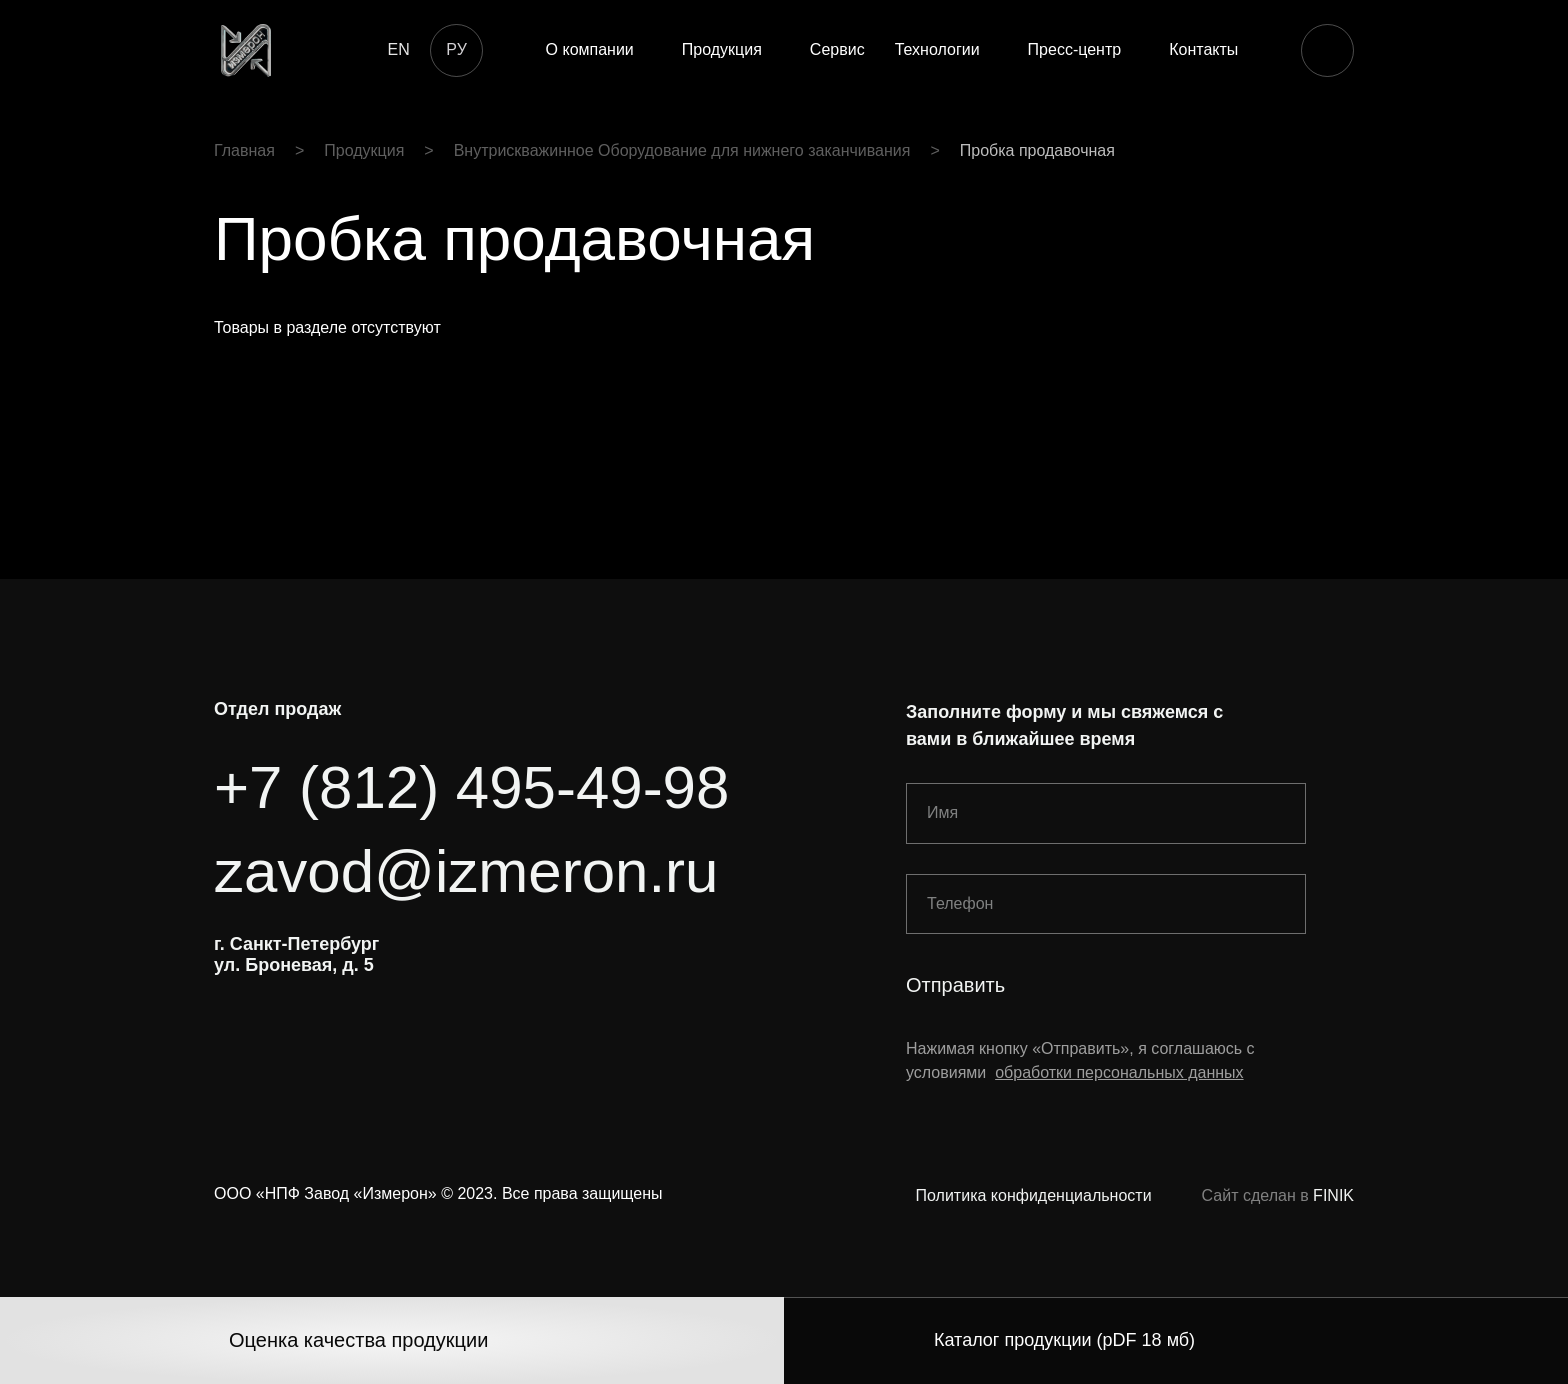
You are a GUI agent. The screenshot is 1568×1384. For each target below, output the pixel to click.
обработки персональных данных (1119, 1072)
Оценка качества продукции (358, 1340)
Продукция (722, 49)
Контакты (1203, 49)
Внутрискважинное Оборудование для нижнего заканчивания (682, 150)
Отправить (955, 985)
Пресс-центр (1075, 49)
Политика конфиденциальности (1034, 1195)
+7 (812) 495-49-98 (471, 787)
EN (398, 49)
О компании (590, 49)
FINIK (1333, 1195)
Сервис (837, 49)
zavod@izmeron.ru (466, 871)
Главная (244, 150)
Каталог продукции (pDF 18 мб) (1064, 1340)
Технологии (937, 49)
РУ (456, 49)
